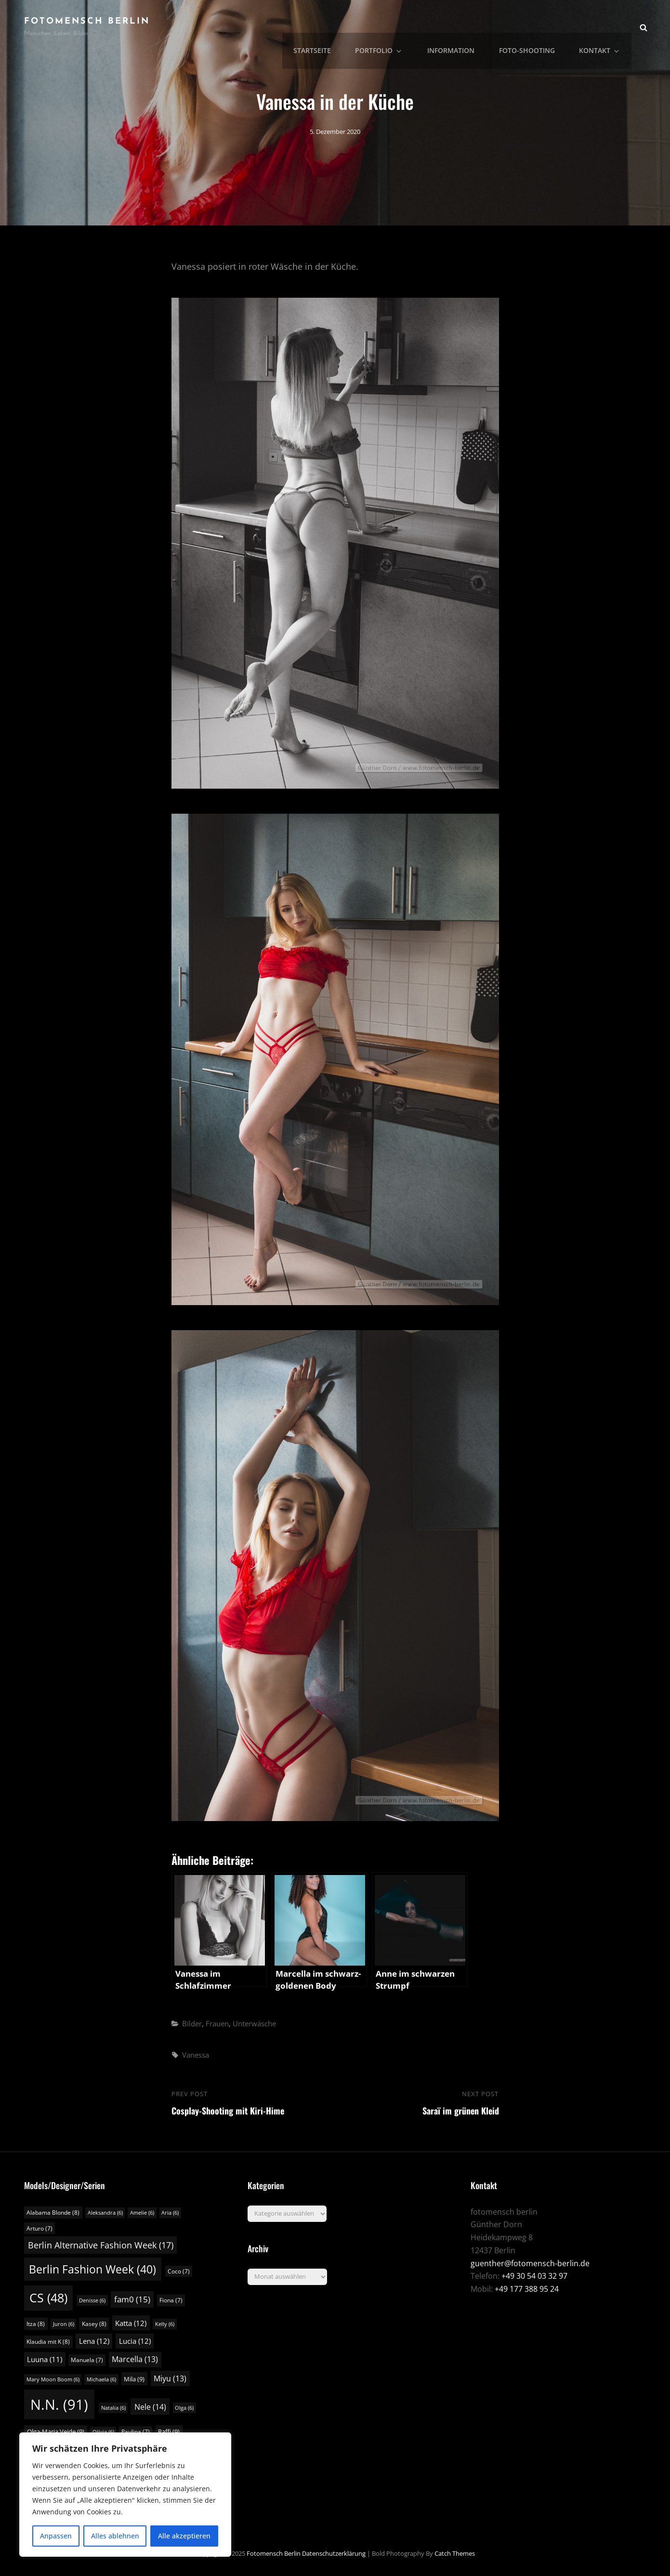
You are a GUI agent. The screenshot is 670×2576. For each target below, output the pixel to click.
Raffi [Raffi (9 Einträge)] (169, 2431)
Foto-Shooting (533, 26)
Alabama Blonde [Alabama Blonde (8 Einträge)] (52, 2212)
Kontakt (603, 26)
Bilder (192, 2023)
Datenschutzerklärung (334, 2553)
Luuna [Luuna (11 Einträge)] (44, 2359)
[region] (125, 2494)
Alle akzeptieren (184, 2535)
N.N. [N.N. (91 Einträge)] (59, 2404)
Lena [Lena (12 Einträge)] (94, 2341)
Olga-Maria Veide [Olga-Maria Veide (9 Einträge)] (55, 2431)
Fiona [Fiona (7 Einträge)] (171, 2300)
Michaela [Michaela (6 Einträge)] (101, 2379)
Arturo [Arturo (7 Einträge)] (39, 2228)
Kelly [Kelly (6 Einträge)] (164, 2324)
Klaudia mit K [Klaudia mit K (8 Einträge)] (48, 2342)
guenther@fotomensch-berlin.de (530, 2263)
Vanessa (195, 2055)
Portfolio (393, 26)
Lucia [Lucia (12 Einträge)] (135, 2341)
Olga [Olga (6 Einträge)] (184, 2407)
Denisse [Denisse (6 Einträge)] (92, 2300)
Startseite (329, 26)
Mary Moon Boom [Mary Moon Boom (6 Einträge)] (52, 2379)
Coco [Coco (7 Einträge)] (179, 2271)
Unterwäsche (254, 2023)
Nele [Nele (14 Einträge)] (150, 2407)
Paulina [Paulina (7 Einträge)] (135, 2431)
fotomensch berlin (87, 21)
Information (460, 26)
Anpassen (56, 2535)
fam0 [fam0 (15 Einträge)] (132, 2299)
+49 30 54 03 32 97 (534, 2276)
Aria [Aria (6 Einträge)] (170, 2212)
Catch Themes (454, 2553)
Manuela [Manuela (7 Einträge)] (87, 2360)
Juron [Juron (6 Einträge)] (63, 2324)
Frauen (217, 2023)
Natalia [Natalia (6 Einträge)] (113, 2407)
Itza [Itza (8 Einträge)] (35, 2324)
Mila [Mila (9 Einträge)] (134, 2379)
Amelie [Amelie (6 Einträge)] (142, 2212)
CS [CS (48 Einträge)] (48, 2298)
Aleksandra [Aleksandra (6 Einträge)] (105, 2212)
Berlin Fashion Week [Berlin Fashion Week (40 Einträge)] (92, 2269)
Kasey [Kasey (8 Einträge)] (94, 2324)
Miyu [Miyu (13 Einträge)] (170, 2378)
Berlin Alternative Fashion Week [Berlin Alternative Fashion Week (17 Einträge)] (100, 2245)
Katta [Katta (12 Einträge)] (130, 2323)
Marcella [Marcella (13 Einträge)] (135, 2359)
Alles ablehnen (115, 2535)
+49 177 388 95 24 (527, 2289)
